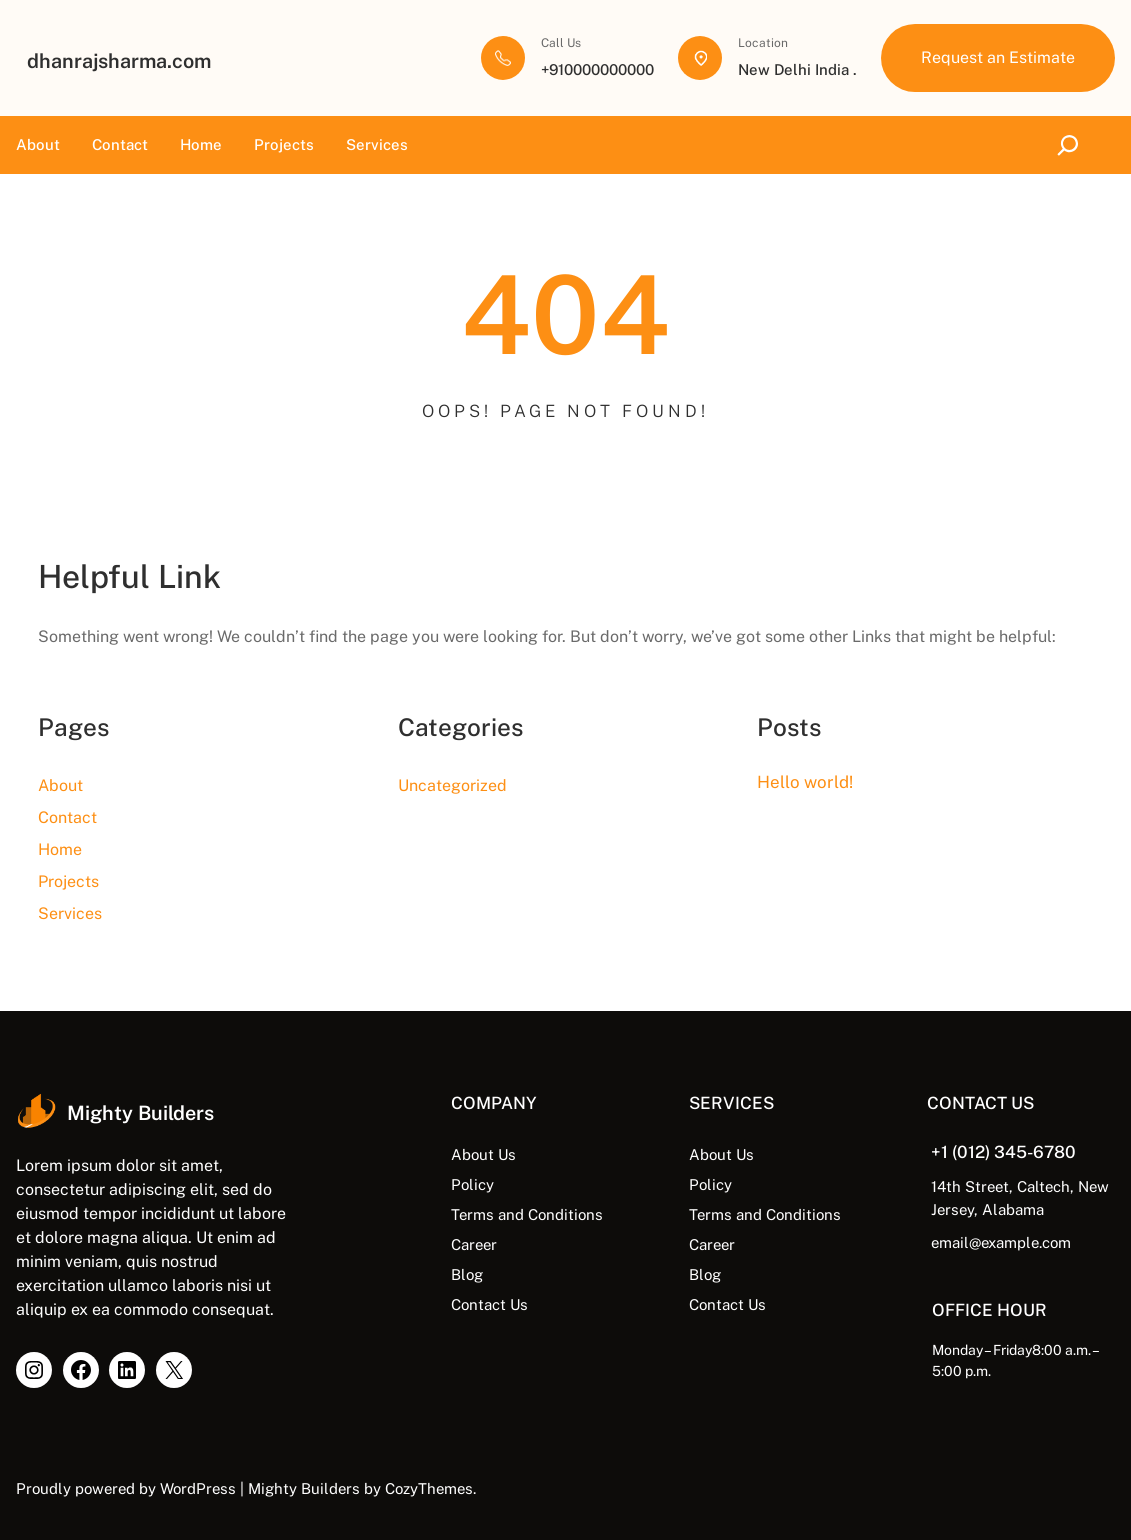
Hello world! (805, 782)
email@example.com (1001, 1242)
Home (201, 144)
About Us (483, 1154)
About (38, 144)
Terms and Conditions (527, 1214)
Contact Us (489, 1304)
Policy (472, 1184)
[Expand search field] (1072, 145)
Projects (284, 144)
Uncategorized (452, 785)
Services (377, 144)
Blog (467, 1274)
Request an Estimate (998, 57)
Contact (120, 144)
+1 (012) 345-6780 (1003, 1152)
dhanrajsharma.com (119, 60)
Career (474, 1244)
